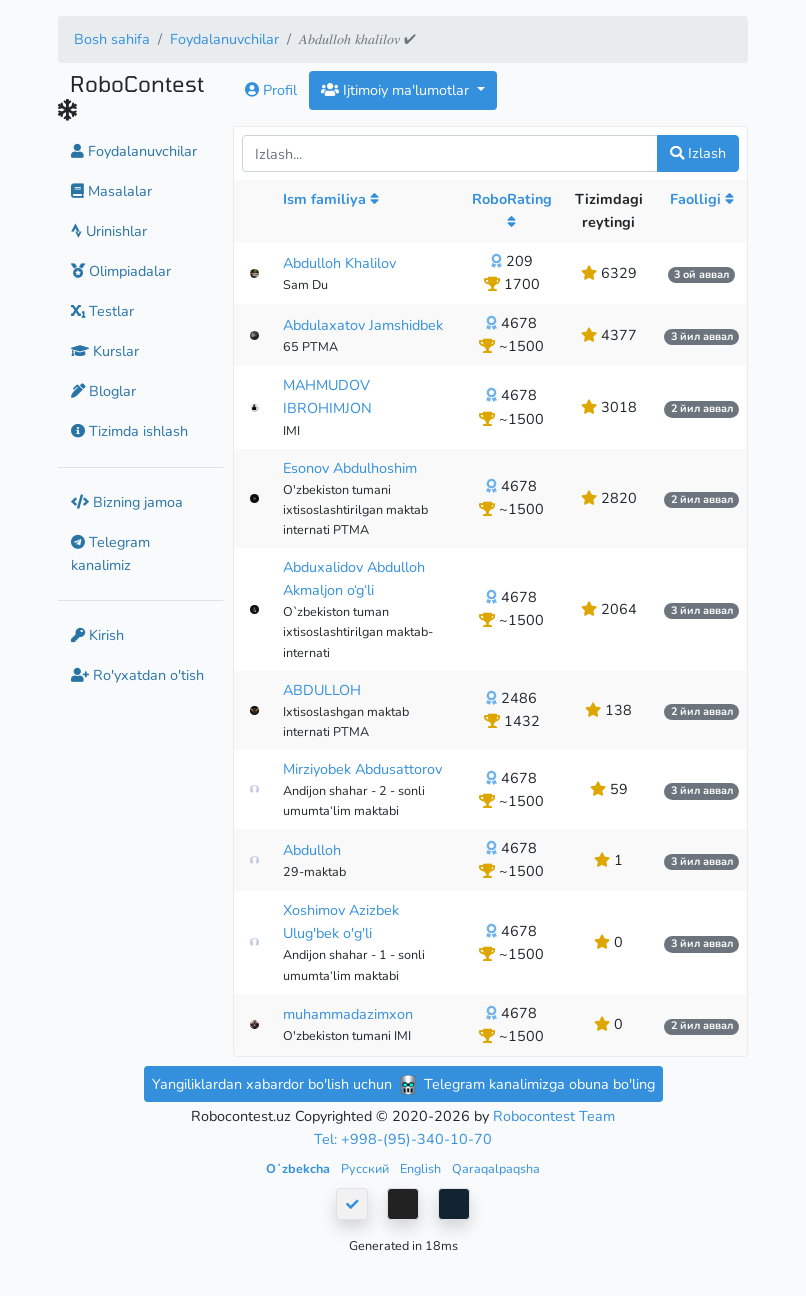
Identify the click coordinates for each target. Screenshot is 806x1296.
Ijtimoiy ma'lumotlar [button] (397, 90)
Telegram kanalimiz (110, 553)
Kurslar (105, 351)
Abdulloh (312, 850)
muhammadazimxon (348, 1014)
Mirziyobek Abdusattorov (362, 769)
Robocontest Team (554, 1116)
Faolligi (702, 199)
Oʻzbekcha (299, 1168)
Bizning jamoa (127, 502)
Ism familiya (331, 199)
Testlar (102, 311)
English (422, 1168)
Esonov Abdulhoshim (350, 468)
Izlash (698, 153)
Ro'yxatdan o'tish (137, 675)
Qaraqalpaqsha (496, 1168)
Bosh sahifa (112, 39)
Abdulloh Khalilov (339, 263)
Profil (271, 90)
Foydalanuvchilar (224, 39)
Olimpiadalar (121, 271)
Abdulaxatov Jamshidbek (363, 325)
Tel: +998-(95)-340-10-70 (403, 1139)
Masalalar (111, 191)
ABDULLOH (322, 690)
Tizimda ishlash (129, 431)
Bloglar (103, 391)
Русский (366, 1168)
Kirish (97, 635)
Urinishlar (109, 231)
